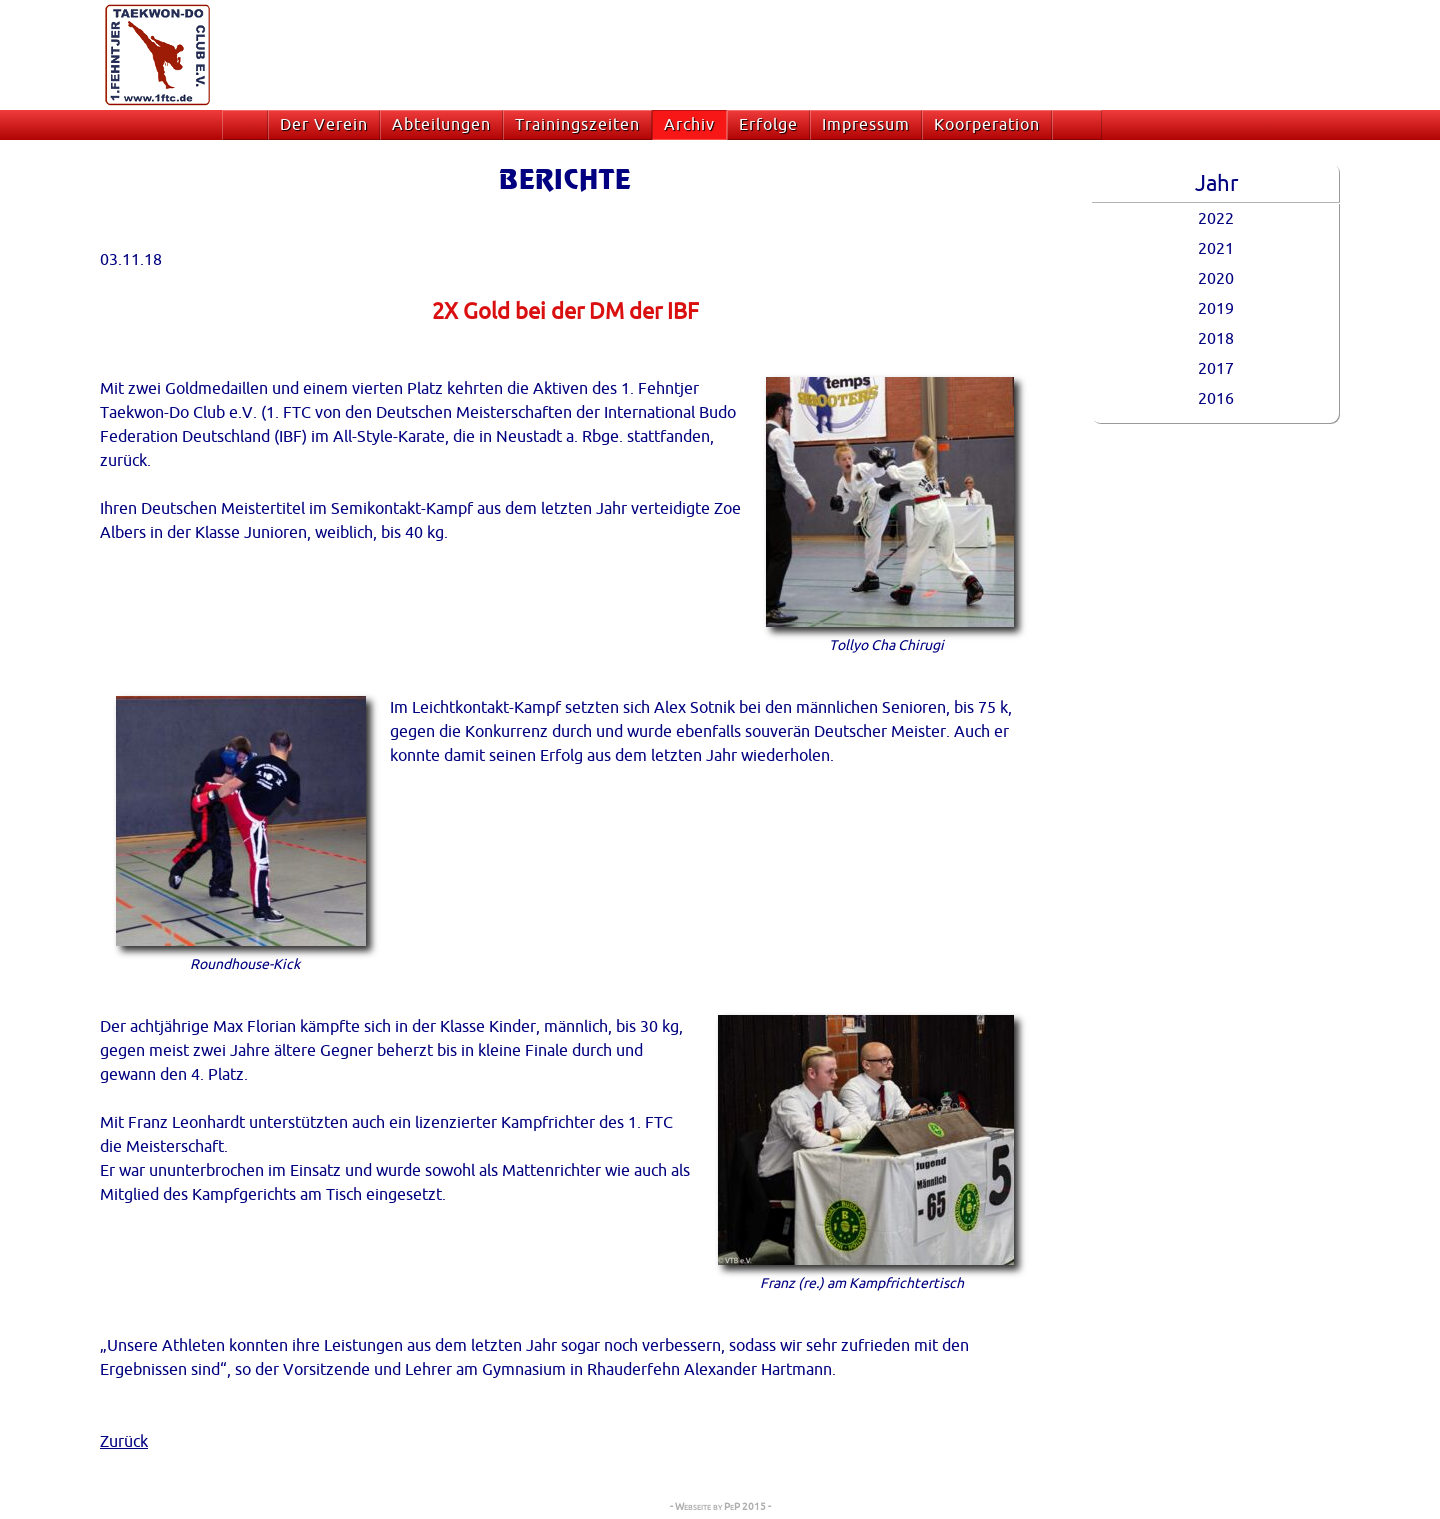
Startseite (249, 125)
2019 (1216, 309)
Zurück (124, 1442)
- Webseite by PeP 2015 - (720, 1506)
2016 (1216, 399)
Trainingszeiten (577, 125)
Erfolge (768, 125)
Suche (1082, 125)
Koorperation (987, 125)
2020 (1216, 279)
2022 (1216, 219)
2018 (1216, 339)
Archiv (689, 125)
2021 (1216, 249)
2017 (1216, 369)
